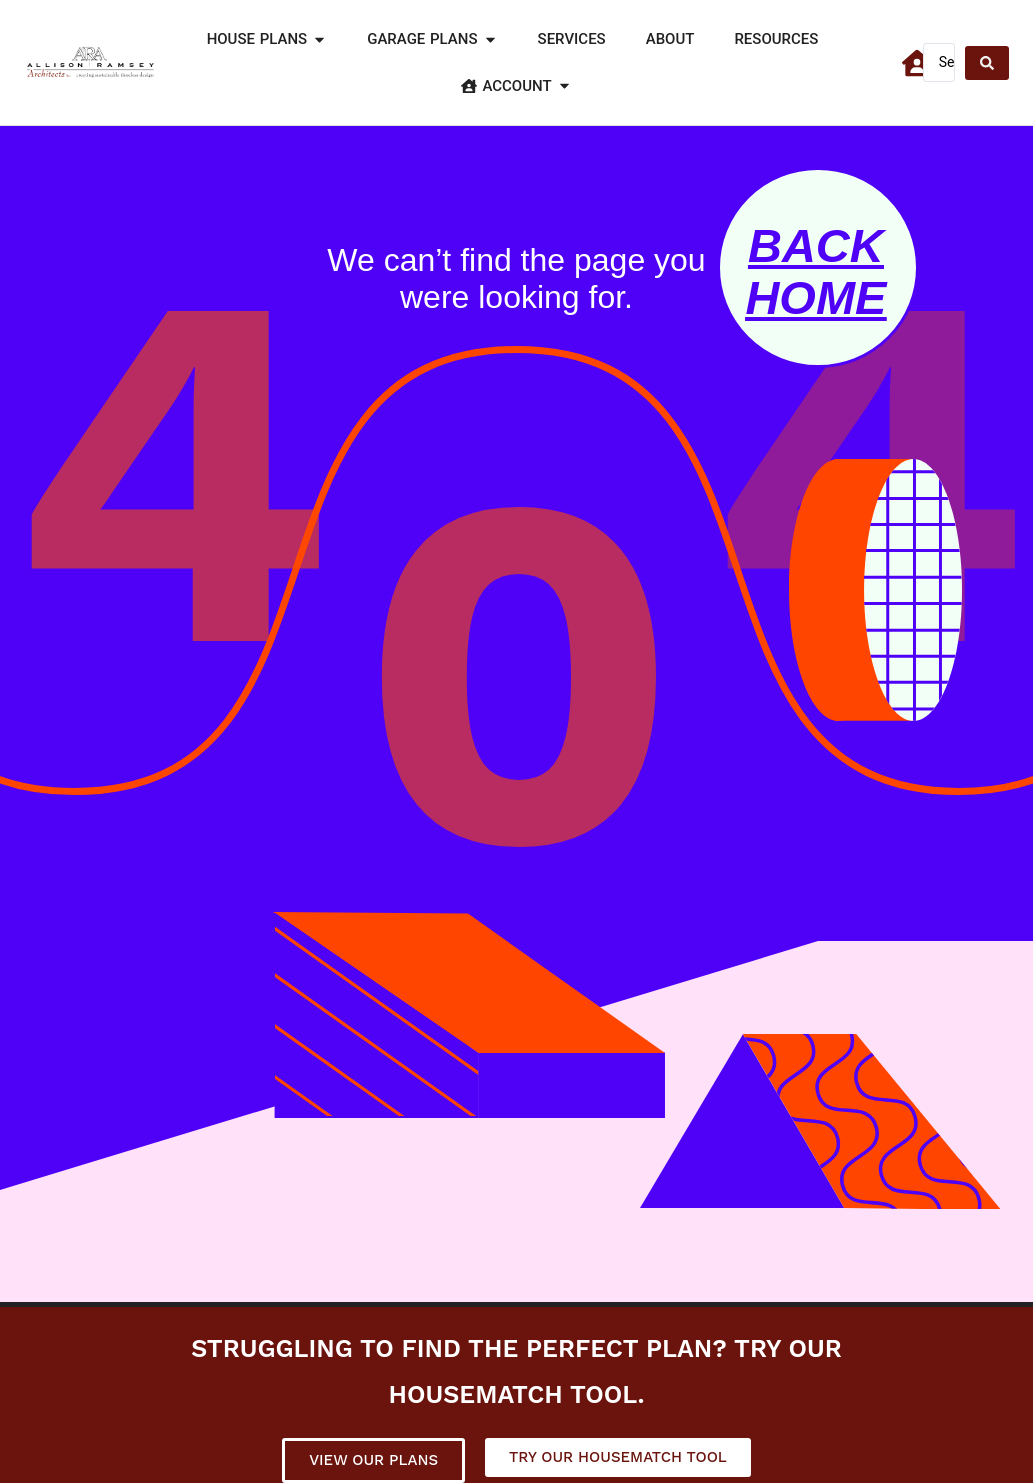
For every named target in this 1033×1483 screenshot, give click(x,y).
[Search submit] (987, 63)
